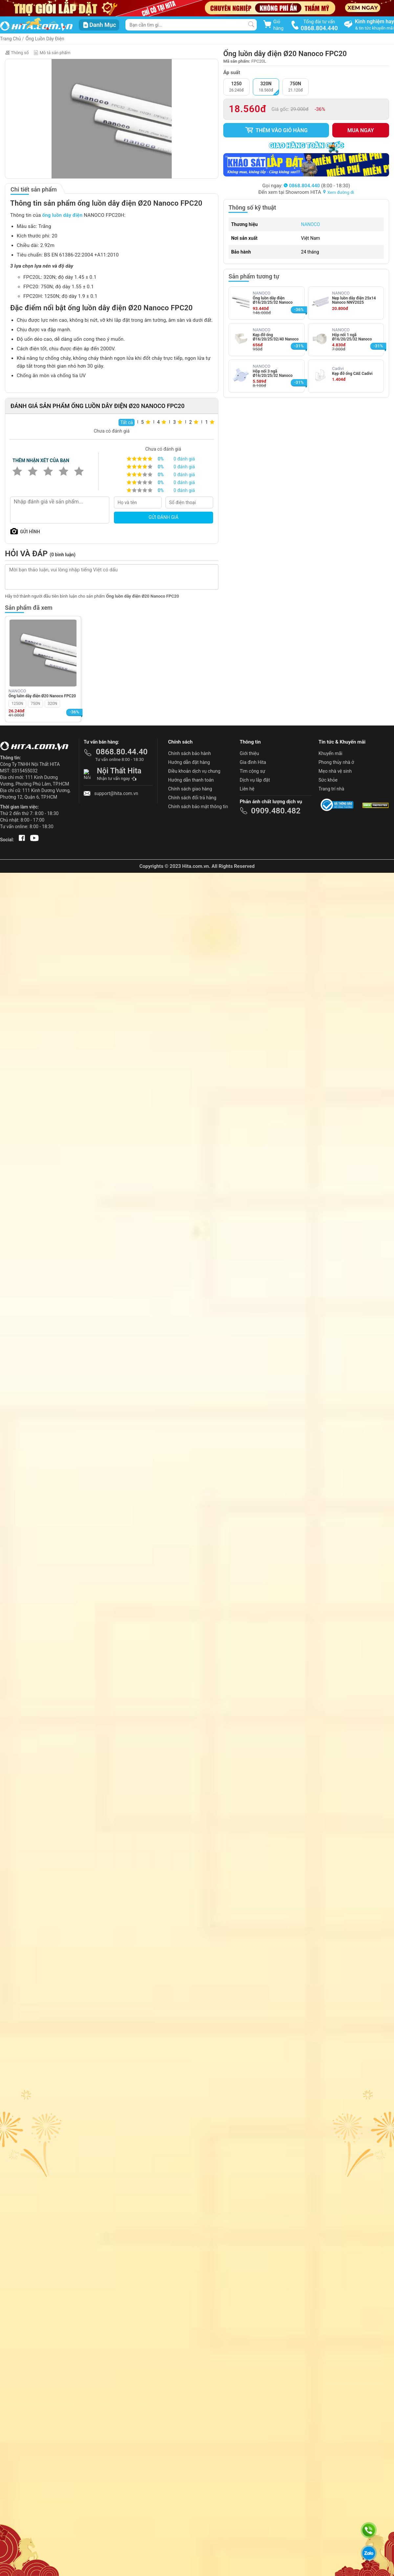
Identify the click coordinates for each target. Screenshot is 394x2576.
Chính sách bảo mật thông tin (198, 806)
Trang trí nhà (331, 788)
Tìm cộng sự (252, 771)
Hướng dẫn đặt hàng (189, 762)
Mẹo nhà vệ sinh (335, 771)
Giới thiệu (249, 753)
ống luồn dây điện (62, 215)
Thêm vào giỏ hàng (276, 130)
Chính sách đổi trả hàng (192, 797)
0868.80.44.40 (122, 751)
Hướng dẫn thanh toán (191, 780)
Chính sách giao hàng (190, 788)
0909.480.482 (275, 810)
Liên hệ (247, 788)
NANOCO (310, 224)
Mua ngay (360, 130)
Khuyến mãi (330, 753)
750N (35, 703)
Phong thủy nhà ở (336, 762)
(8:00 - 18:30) (317, 186)
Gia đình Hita (253, 762)
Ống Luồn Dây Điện (45, 38)
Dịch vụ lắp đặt (255, 780)
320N (52, 703)
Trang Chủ (10, 38)
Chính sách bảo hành (189, 753)
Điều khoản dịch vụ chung (194, 771)
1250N (17, 703)
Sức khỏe (328, 780)
